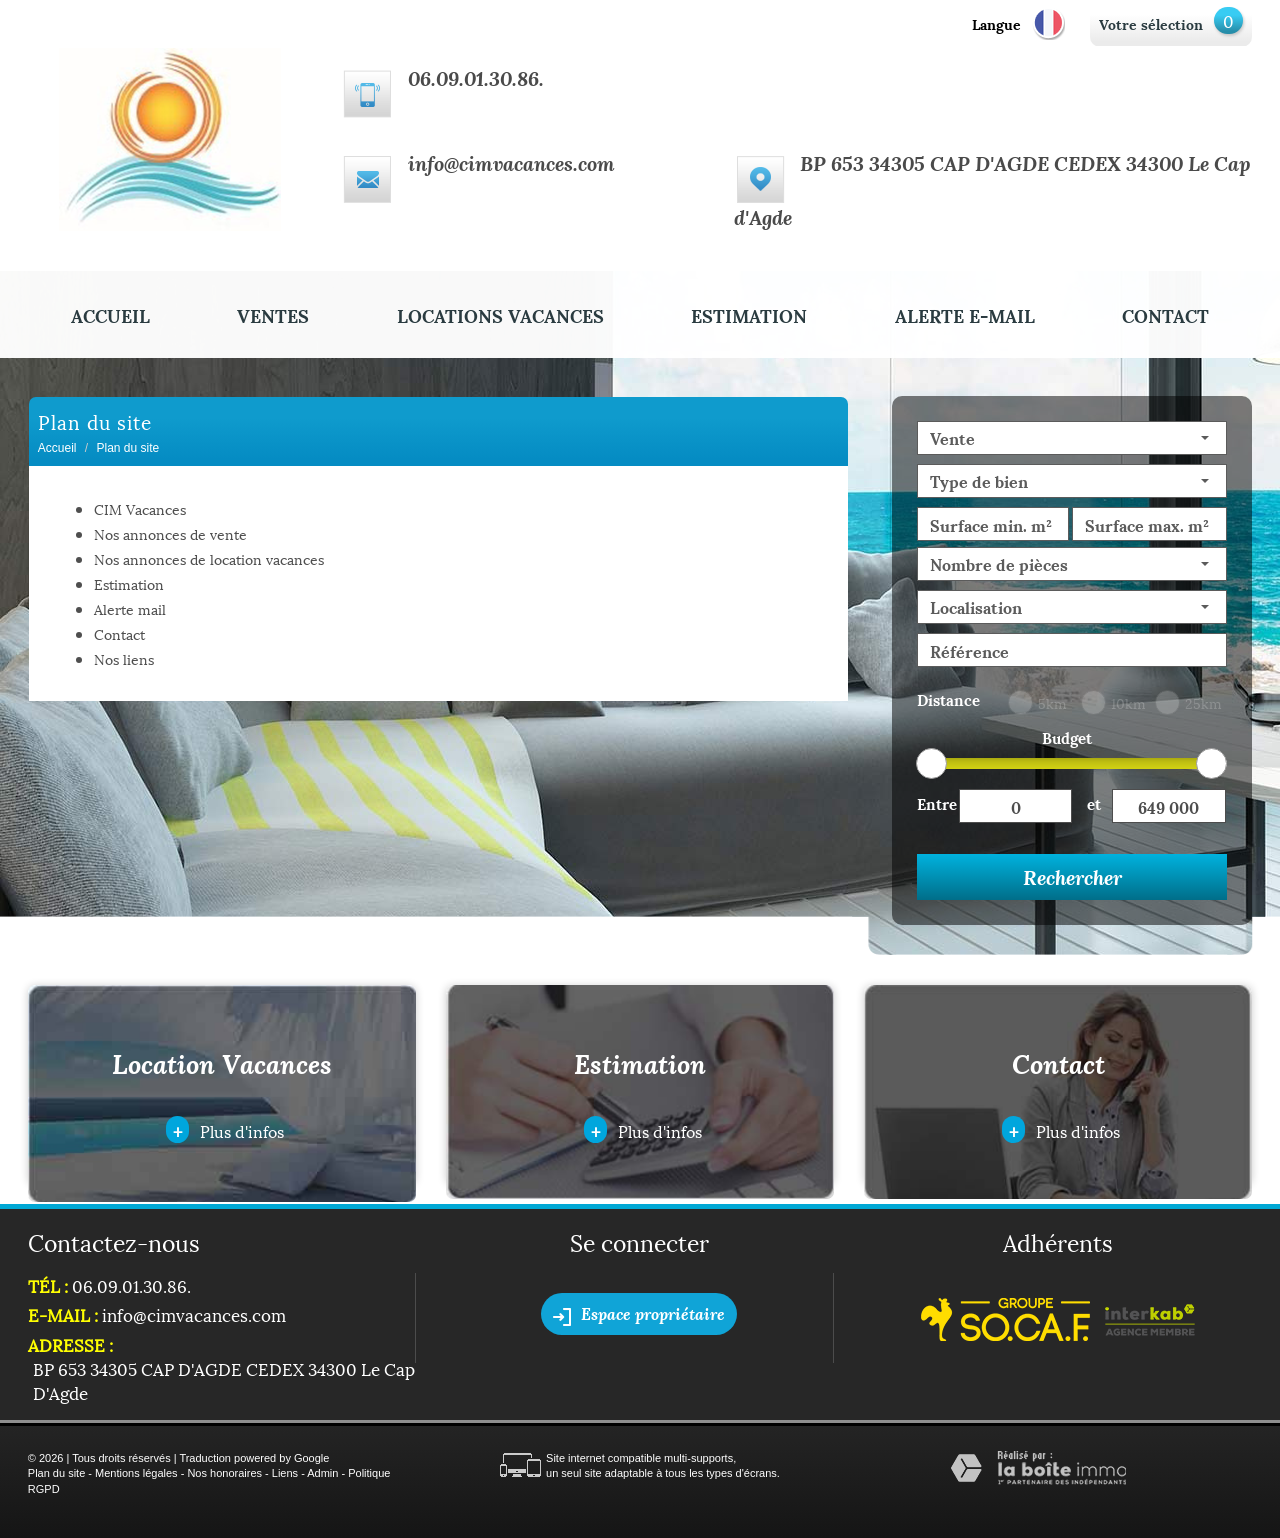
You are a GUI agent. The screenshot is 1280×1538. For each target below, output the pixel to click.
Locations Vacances (500, 314)
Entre (937, 803)
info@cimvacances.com (511, 163)
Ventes (273, 314)
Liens (285, 1473)
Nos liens (124, 658)
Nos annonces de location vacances (209, 558)
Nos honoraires (224, 1473)
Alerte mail (130, 608)
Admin (322, 1473)
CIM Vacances (140, 508)
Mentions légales (136, 1473)
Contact (1165, 314)
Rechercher (1072, 877)
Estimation (749, 314)
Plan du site (56, 1473)
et (1094, 803)
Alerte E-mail (965, 314)
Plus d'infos (225, 1129)
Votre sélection (1151, 23)
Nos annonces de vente (170, 533)
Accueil (110, 314)
